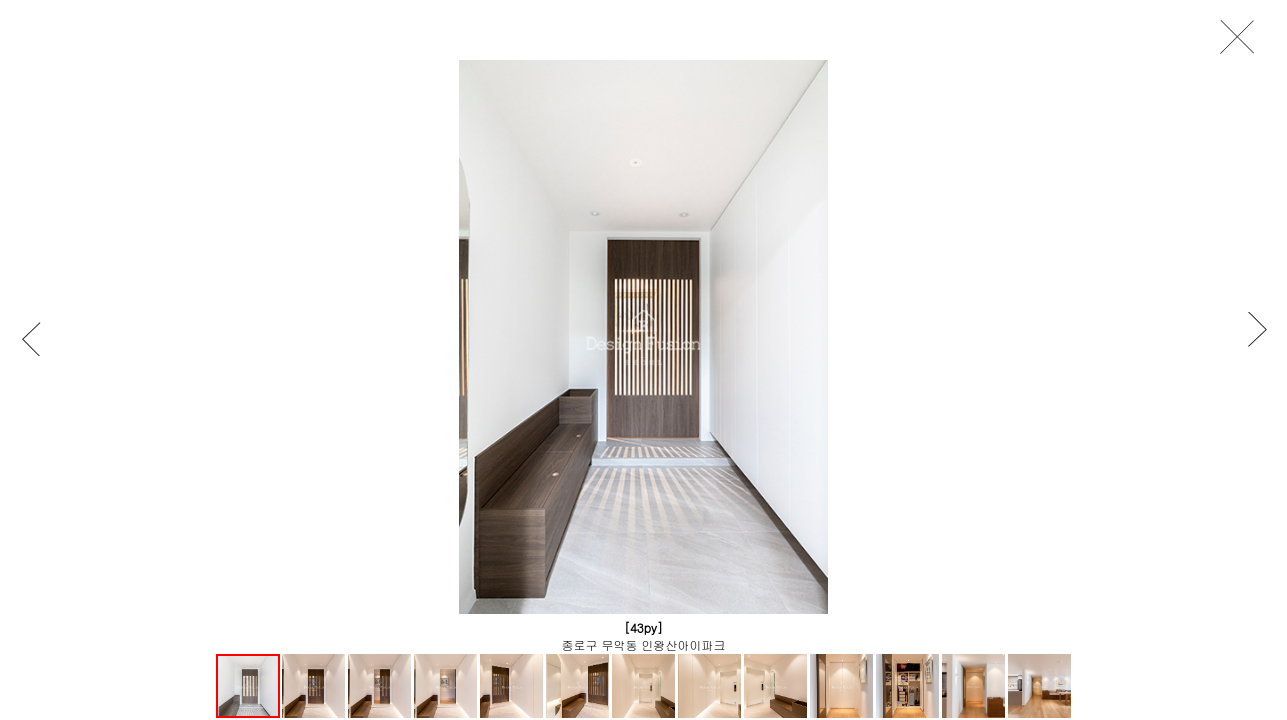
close (1243, 37)
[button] (40, 338)
